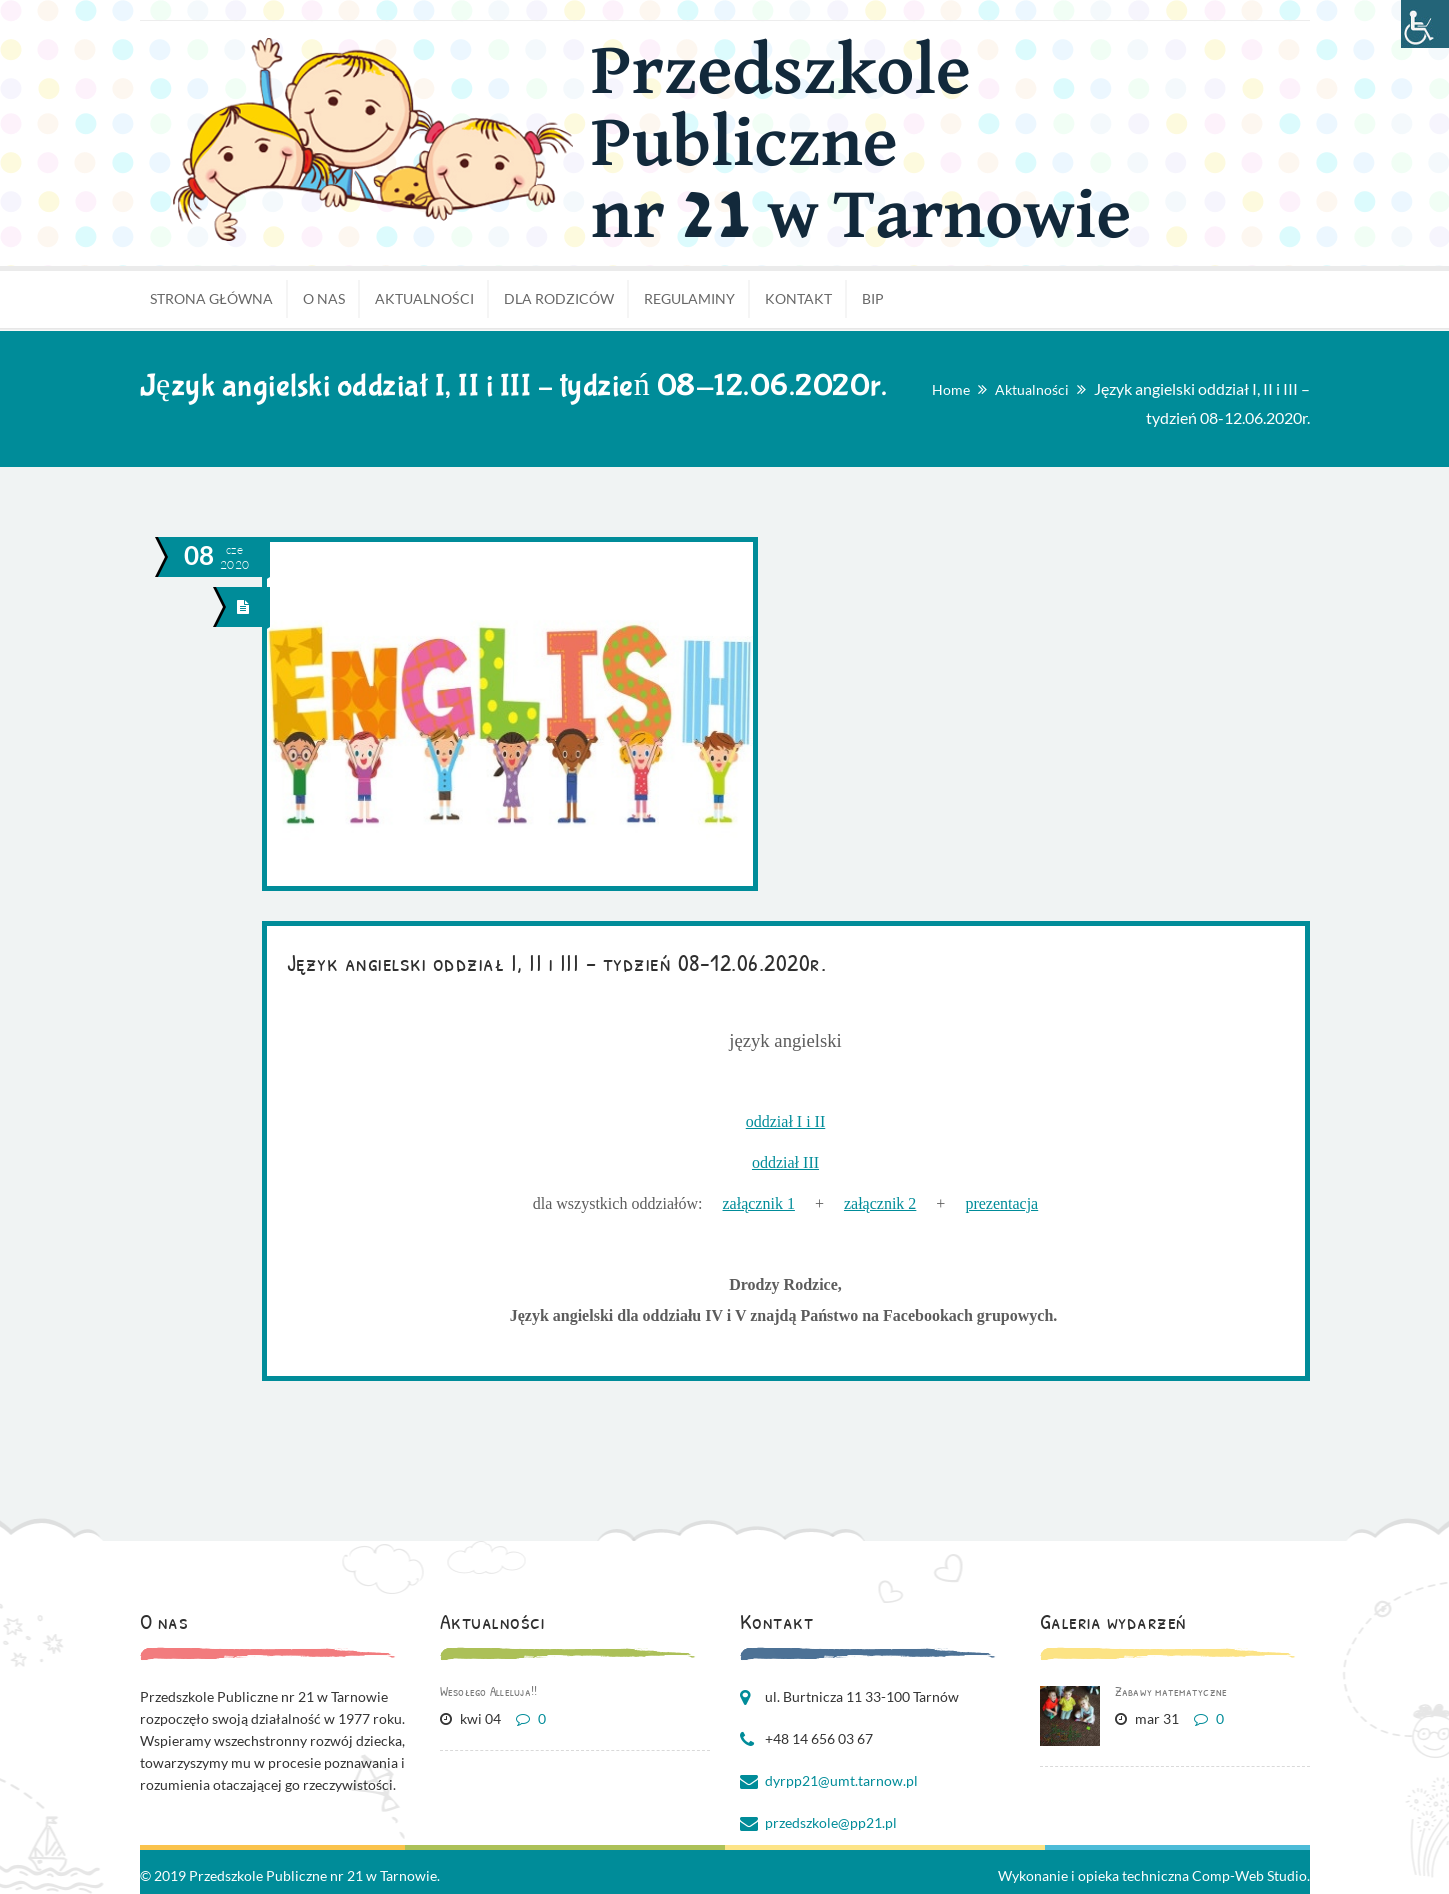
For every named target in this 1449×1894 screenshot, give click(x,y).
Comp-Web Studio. (1251, 1875)
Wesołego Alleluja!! (489, 1691)
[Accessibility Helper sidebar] (1425, 24)
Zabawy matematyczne (1171, 1691)
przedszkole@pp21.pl (831, 1822)
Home (951, 389)
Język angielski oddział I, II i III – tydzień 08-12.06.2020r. (557, 962)
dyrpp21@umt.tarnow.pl (841, 1780)
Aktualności (1032, 389)
